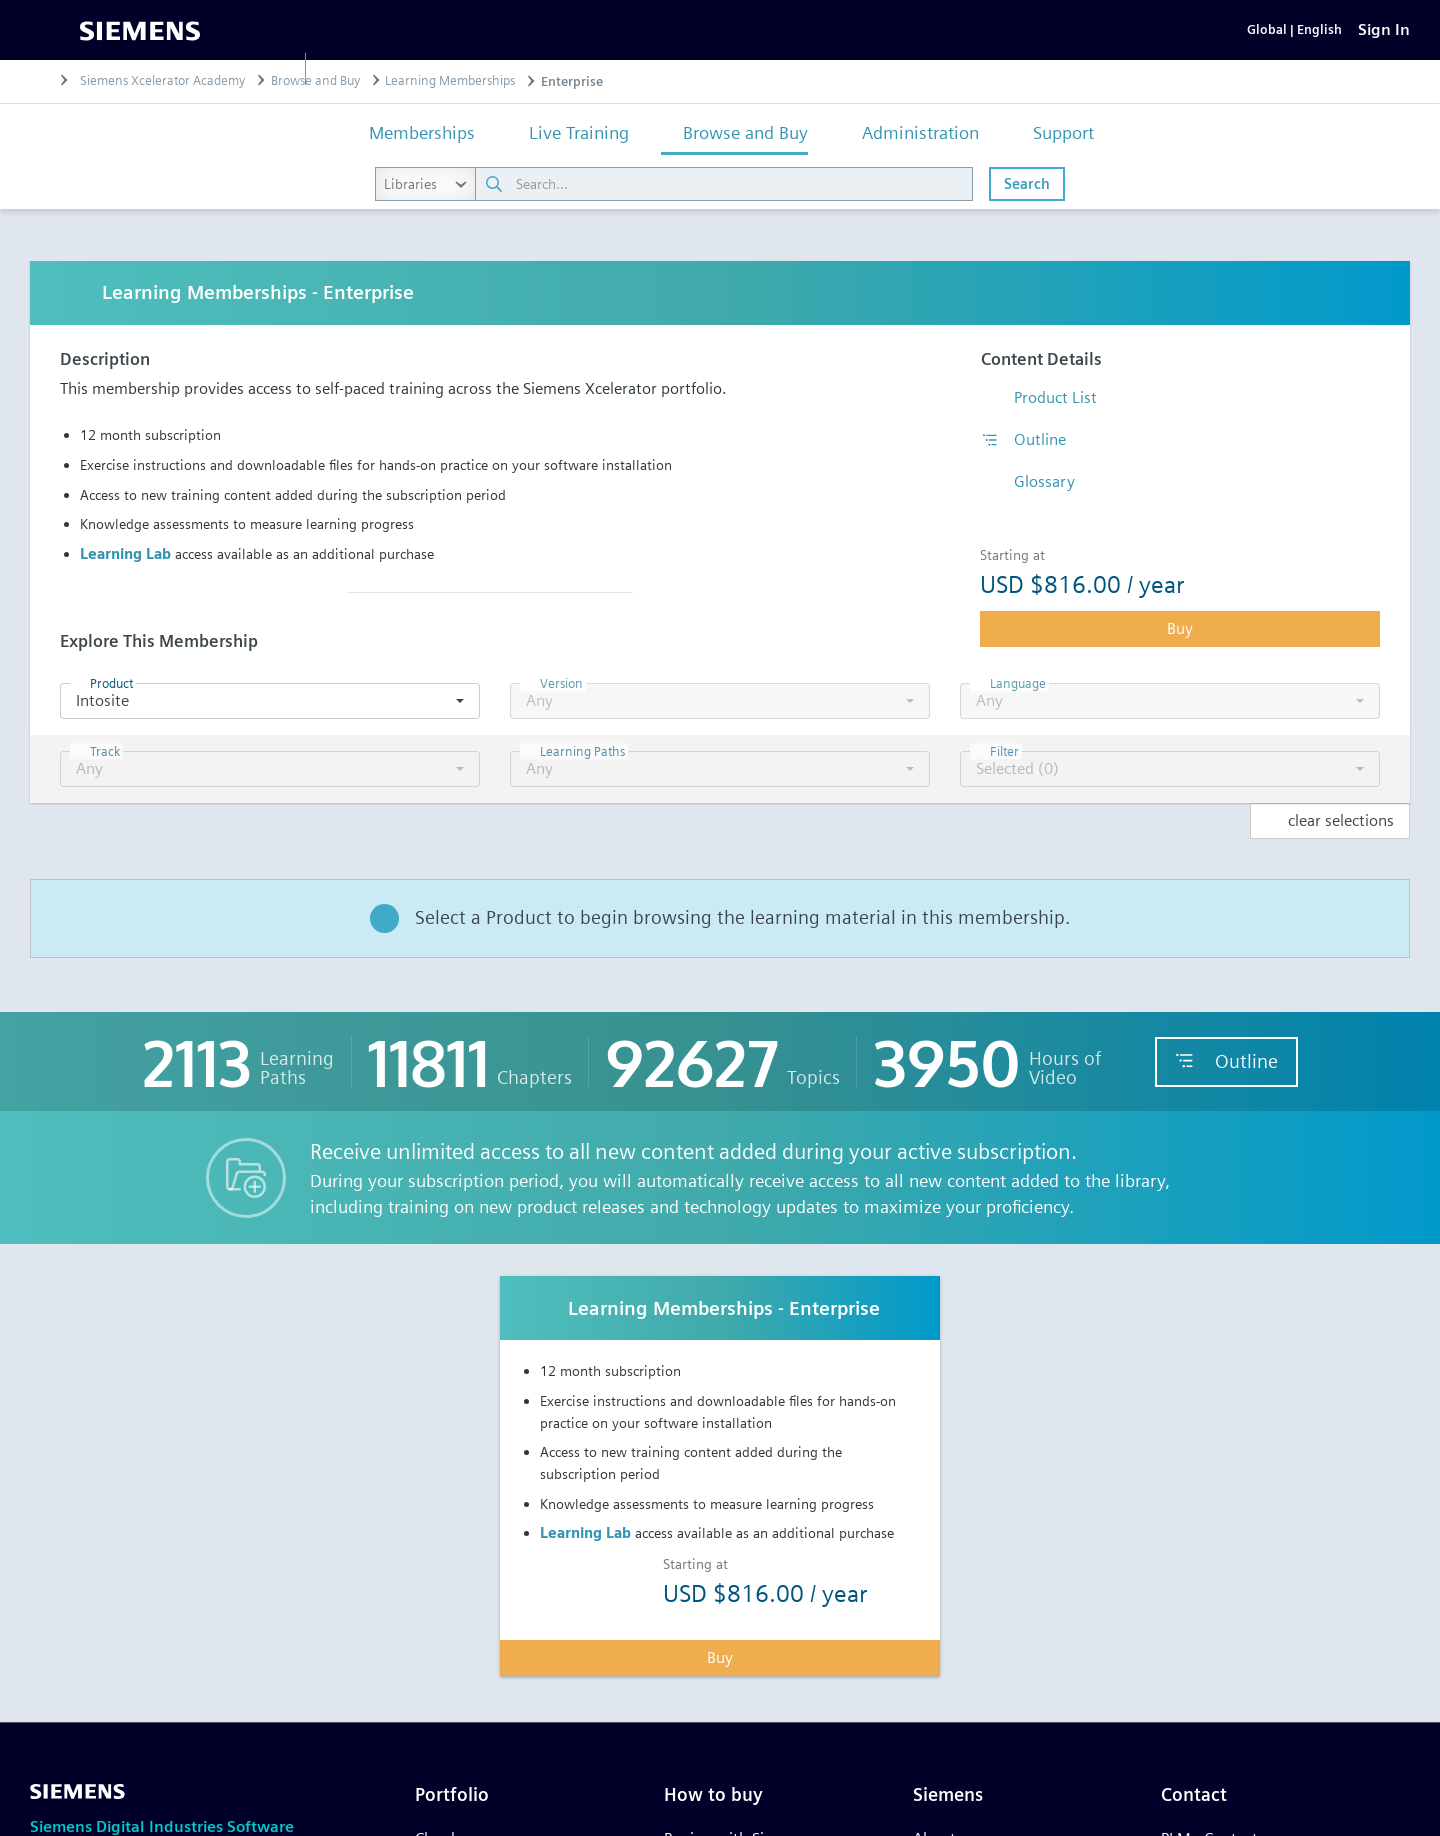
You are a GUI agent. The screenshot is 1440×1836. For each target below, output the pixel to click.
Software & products (394, 68)
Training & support (836, 68)
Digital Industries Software (184, 68)
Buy (1180, 660)
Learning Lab (125, 585)
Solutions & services (568, 68)
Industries (704, 68)
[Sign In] (1384, 45)
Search (1027, 215)
